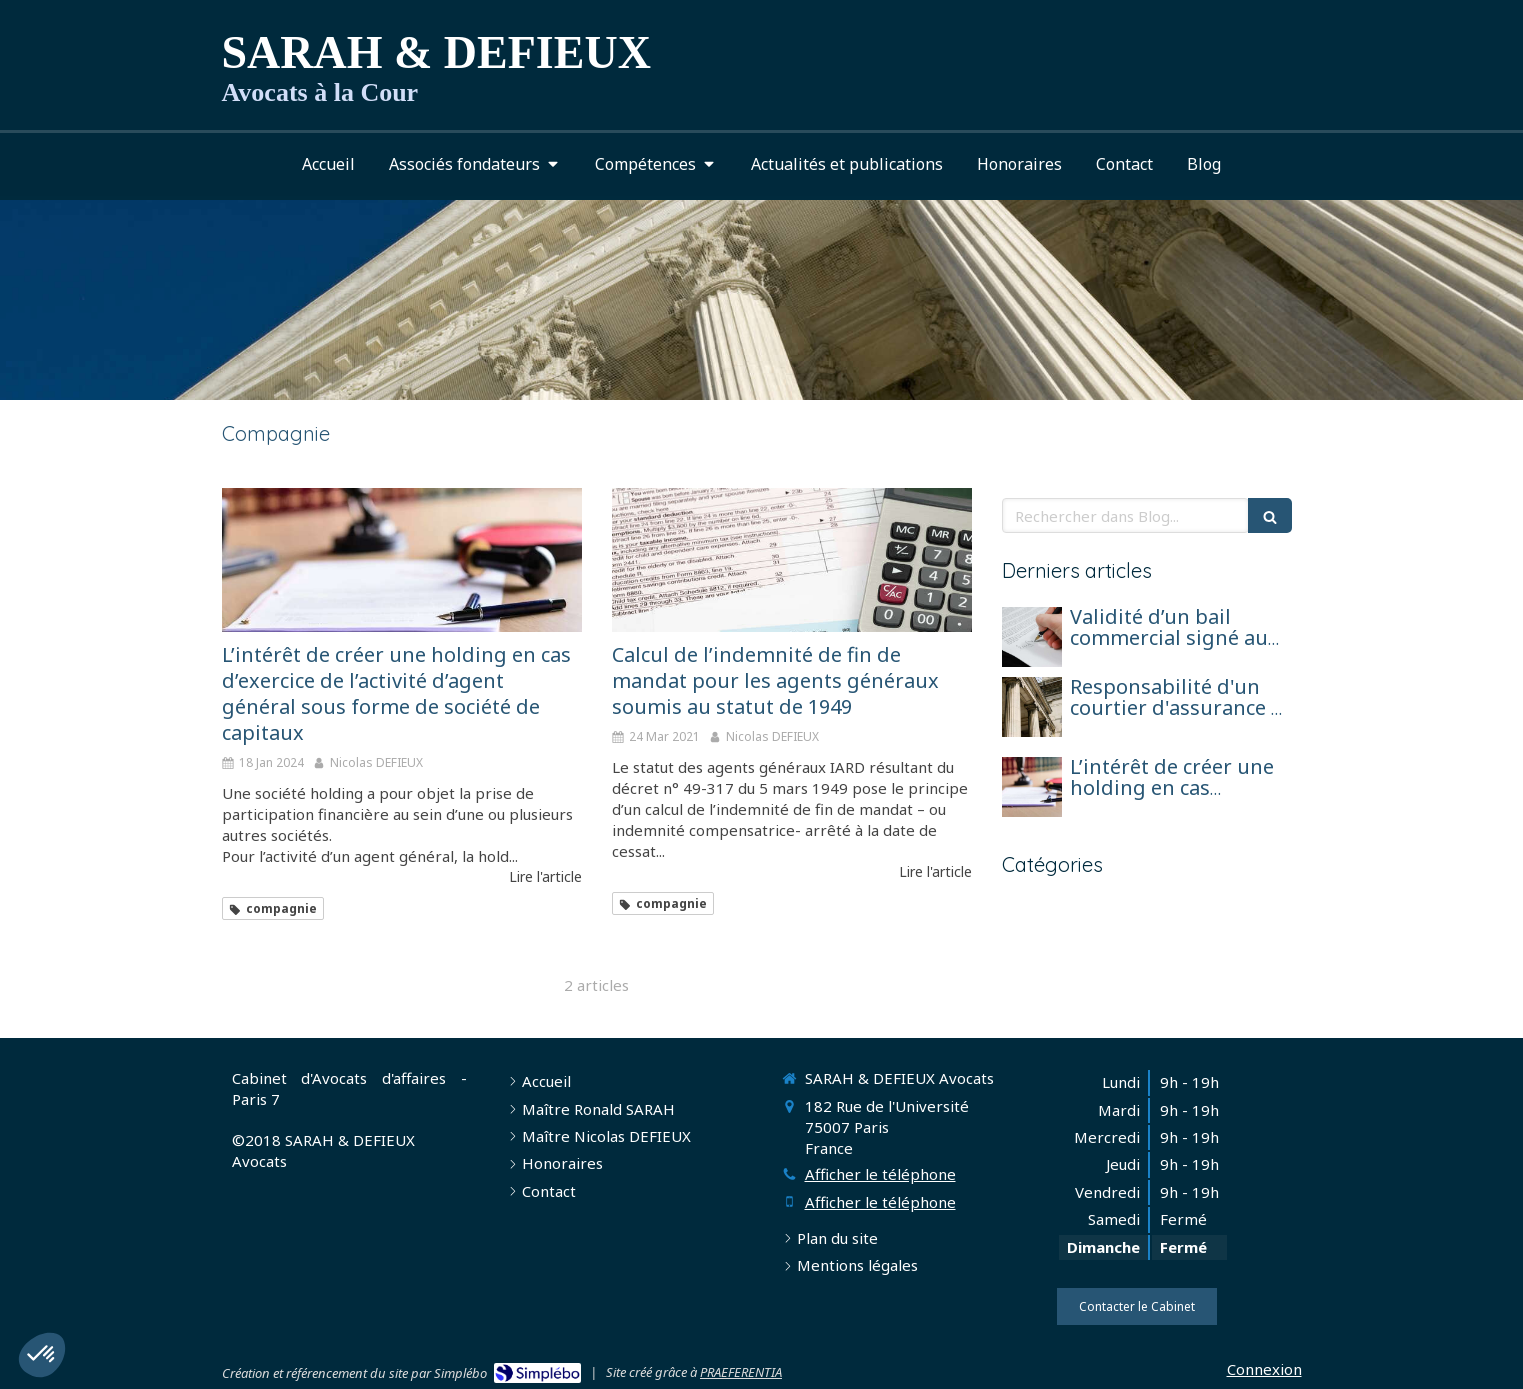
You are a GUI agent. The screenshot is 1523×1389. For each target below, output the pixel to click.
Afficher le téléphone (880, 1174)
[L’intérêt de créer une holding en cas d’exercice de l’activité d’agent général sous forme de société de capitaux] (402, 560)
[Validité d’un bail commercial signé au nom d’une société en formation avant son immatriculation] (1032, 637)
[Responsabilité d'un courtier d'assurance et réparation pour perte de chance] (1032, 707)
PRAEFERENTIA (741, 1372)
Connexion (1264, 1369)
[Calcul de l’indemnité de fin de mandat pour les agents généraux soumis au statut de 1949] (792, 560)
